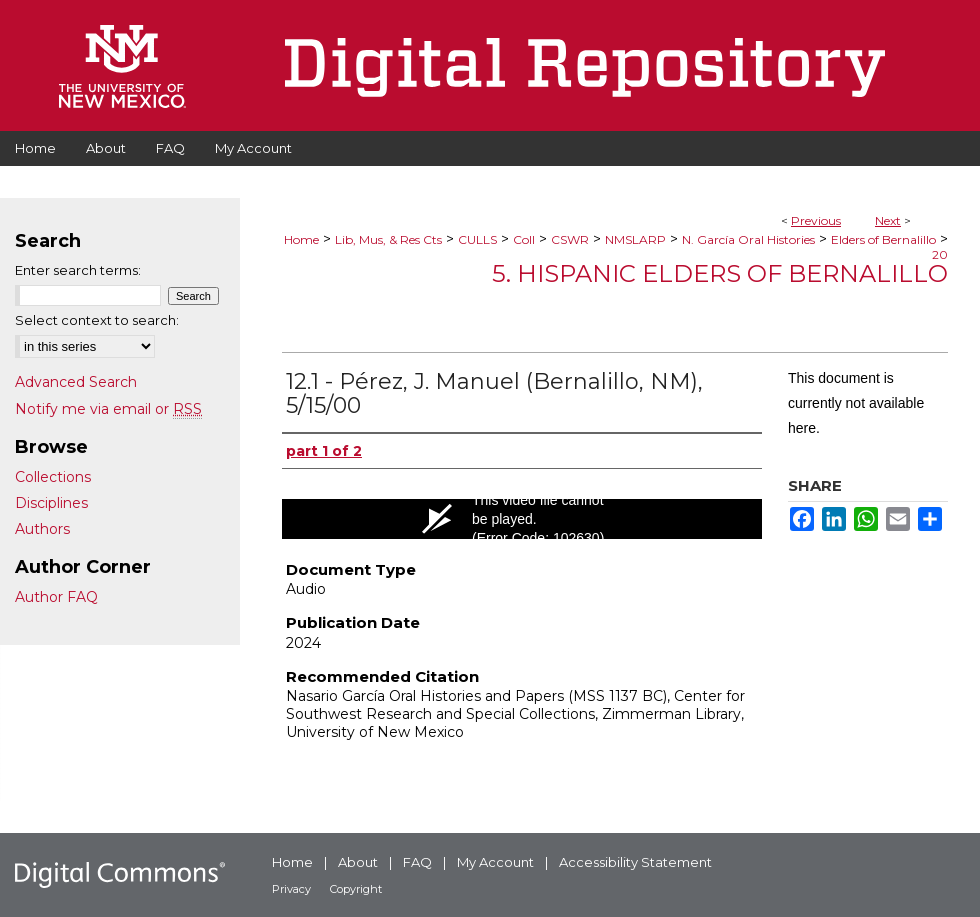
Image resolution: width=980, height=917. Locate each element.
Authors (42, 529)
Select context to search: (97, 320)
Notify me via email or (108, 409)
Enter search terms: (78, 270)
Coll (524, 239)
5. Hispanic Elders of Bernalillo (720, 273)
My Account (495, 862)
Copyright (356, 889)
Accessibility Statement (635, 862)
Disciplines (51, 503)
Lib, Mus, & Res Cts (388, 239)
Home (301, 239)
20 (940, 254)
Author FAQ (56, 597)
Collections (53, 477)
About (358, 862)
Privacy (291, 889)
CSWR (570, 239)
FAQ (417, 862)
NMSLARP (635, 239)
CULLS (477, 239)
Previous (816, 220)
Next (888, 220)
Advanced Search (76, 382)
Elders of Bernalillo (883, 239)
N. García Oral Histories (748, 239)
